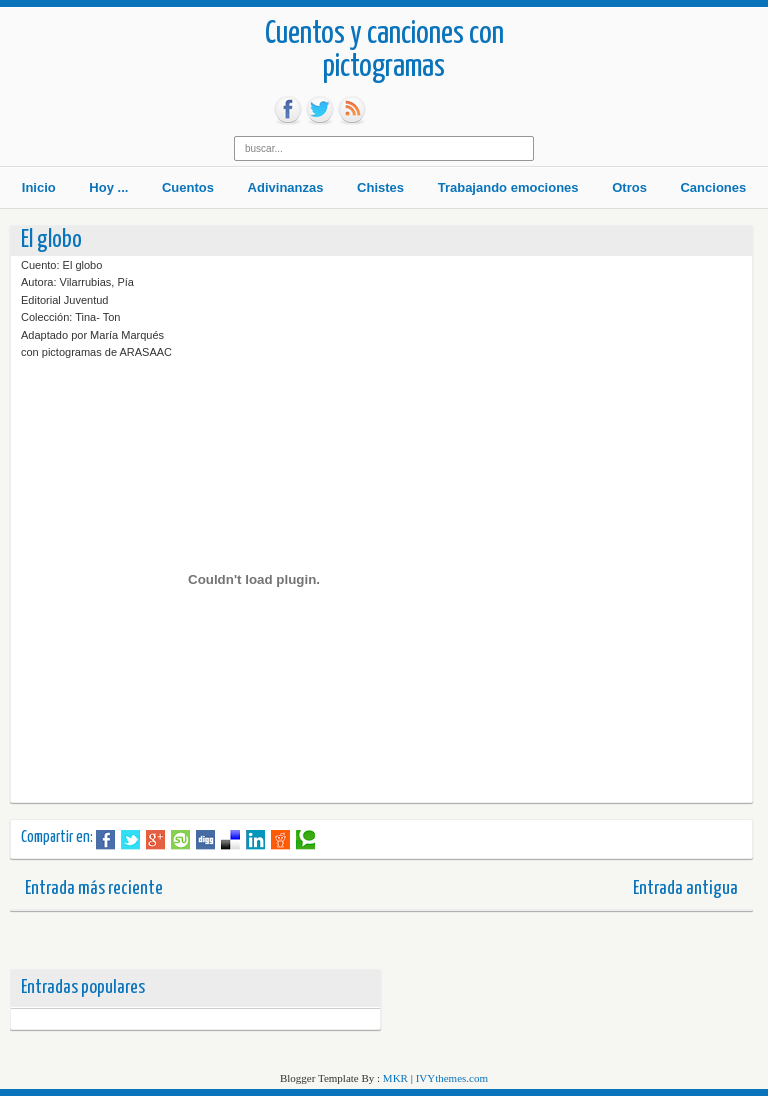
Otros (629, 187)
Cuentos (188, 187)
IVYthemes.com (452, 1078)
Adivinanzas (286, 187)
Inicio (39, 187)
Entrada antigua (685, 888)
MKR (395, 1078)
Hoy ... (108, 187)
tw (320, 110)
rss (352, 110)
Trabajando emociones (508, 187)
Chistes (380, 187)
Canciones (713, 187)
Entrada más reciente (94, 888)
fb (288, 110)
